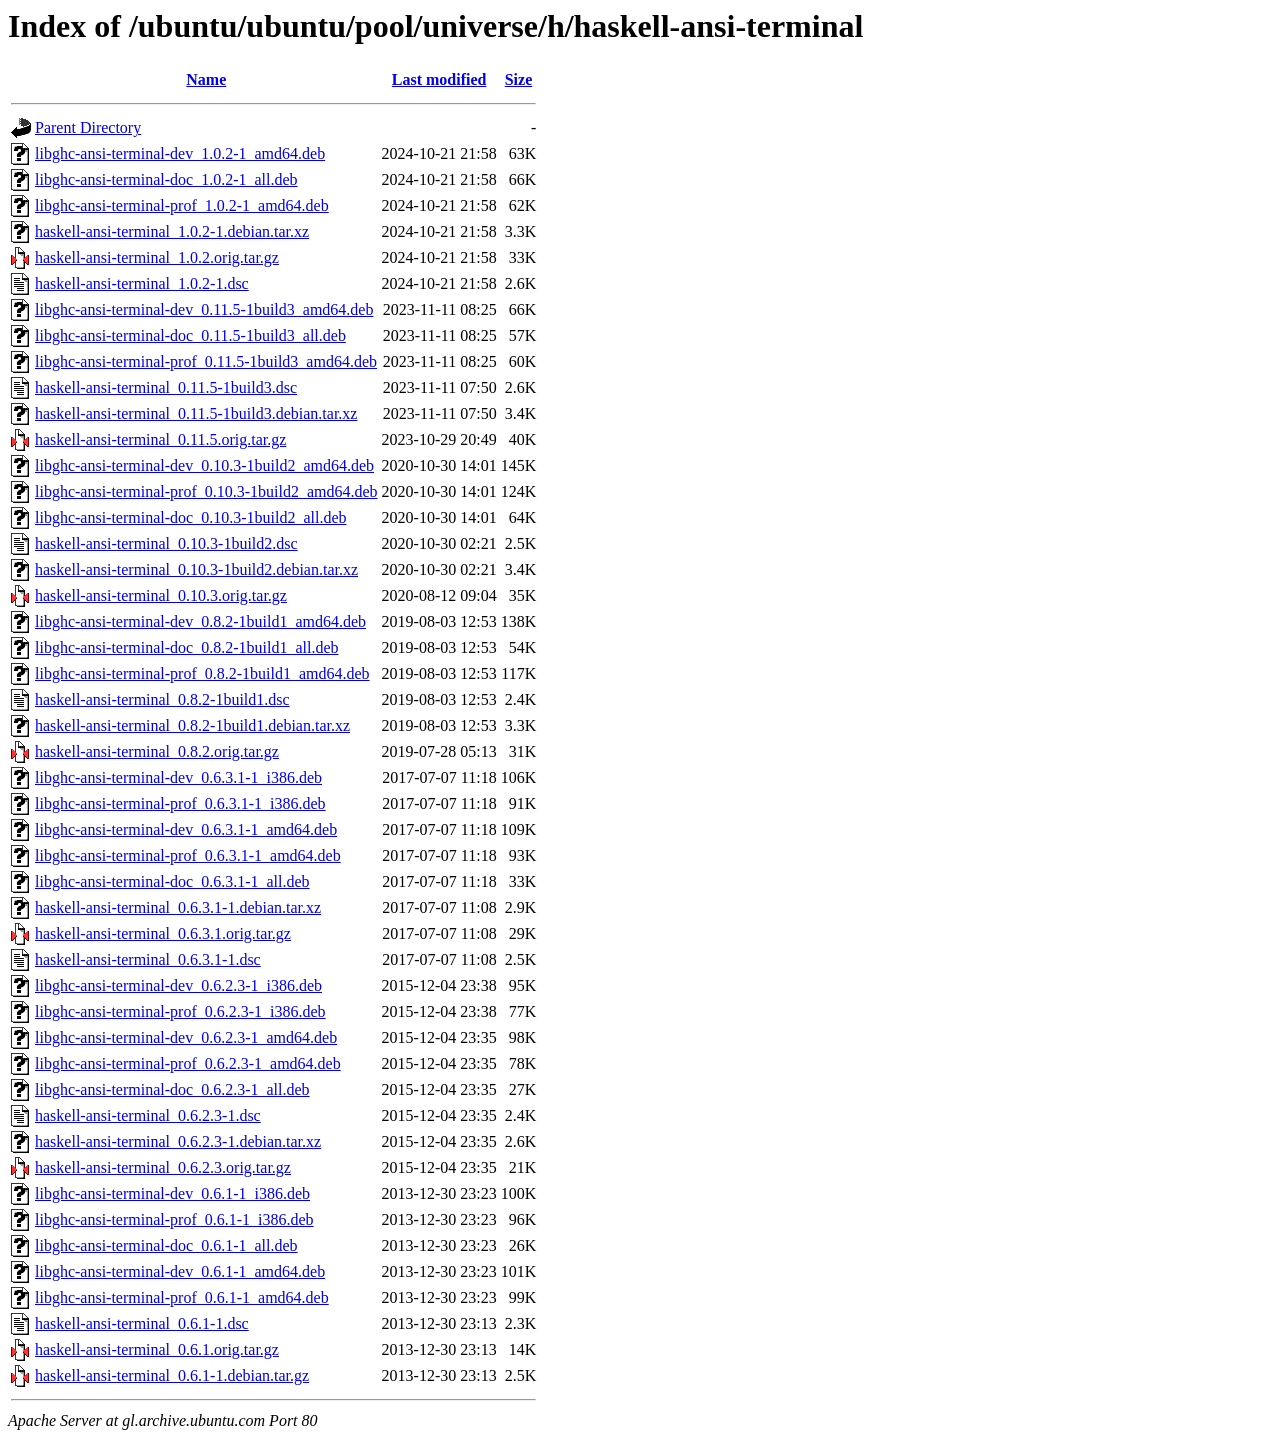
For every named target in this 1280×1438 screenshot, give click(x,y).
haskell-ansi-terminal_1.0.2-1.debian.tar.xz (172, 231)
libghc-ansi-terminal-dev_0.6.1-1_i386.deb (172, 1193)
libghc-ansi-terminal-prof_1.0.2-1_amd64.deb (182, 205)
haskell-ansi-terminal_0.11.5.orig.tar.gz (160, 439)
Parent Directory (88, 127)
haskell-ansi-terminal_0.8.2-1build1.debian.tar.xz (192, 725)
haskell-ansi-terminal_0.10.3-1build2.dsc (166, 543)
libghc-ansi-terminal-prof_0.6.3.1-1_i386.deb (180, 803)
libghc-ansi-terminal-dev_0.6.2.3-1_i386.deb (178, 985)
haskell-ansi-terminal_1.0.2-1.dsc (142, 283)
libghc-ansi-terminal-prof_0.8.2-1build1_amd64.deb (202, 673)
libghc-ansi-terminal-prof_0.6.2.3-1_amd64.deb (188, 1063)
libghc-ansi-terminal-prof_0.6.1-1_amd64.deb (182, 1297)
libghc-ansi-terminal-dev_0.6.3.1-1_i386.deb (178, 777)
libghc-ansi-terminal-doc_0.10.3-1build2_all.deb (190, 517)
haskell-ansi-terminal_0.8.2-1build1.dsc (162, 699)
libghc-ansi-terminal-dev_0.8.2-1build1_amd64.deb (200, 621)
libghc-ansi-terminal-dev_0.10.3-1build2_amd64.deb (204, 465)
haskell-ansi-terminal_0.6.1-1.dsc (142, 1323)
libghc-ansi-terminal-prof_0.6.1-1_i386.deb (174, 1219)
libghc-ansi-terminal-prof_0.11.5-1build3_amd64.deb (206, 361)
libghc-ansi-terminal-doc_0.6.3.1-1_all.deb (172, 881)
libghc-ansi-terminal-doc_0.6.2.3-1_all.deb (172, 1089)
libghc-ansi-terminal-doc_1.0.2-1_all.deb (166, 179)
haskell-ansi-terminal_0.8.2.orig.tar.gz (157, 751)
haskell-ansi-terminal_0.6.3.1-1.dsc (148, 959)
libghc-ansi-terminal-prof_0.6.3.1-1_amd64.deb (188, 855)
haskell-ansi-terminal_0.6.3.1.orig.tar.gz (163, 933)
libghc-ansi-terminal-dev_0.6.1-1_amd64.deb (180, 1271)
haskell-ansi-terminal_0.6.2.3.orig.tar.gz (163, 1167)
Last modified (439, 79)
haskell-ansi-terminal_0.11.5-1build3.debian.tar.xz (196, 413)
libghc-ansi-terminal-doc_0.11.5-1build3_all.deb (190, 335)
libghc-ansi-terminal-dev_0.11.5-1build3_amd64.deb (204, 309)
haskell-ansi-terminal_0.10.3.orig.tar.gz (161, 595)
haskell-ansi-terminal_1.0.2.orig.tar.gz (157, 257)
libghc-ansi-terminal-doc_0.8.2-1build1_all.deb (186, 647)
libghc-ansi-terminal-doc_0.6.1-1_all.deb (166, 1245)
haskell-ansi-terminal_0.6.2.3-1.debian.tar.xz (178, 1141)
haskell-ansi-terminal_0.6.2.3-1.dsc (148, 1115)
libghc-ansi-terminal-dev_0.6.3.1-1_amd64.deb (186, 829)
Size (519, 79)
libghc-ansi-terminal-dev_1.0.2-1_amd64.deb (180, 153)
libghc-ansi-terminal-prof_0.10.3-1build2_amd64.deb (206, 491)
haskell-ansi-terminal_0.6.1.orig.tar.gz (157, 1349)
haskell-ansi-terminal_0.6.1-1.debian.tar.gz (172, 1375)
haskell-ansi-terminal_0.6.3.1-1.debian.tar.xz (178, 907)
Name (206, 79)
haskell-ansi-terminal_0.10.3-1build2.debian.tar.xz (196, 569)
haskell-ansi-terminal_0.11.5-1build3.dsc (166, 387)
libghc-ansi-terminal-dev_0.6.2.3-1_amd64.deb (186, 1037)
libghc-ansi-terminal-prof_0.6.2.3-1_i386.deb (180, 1011)
